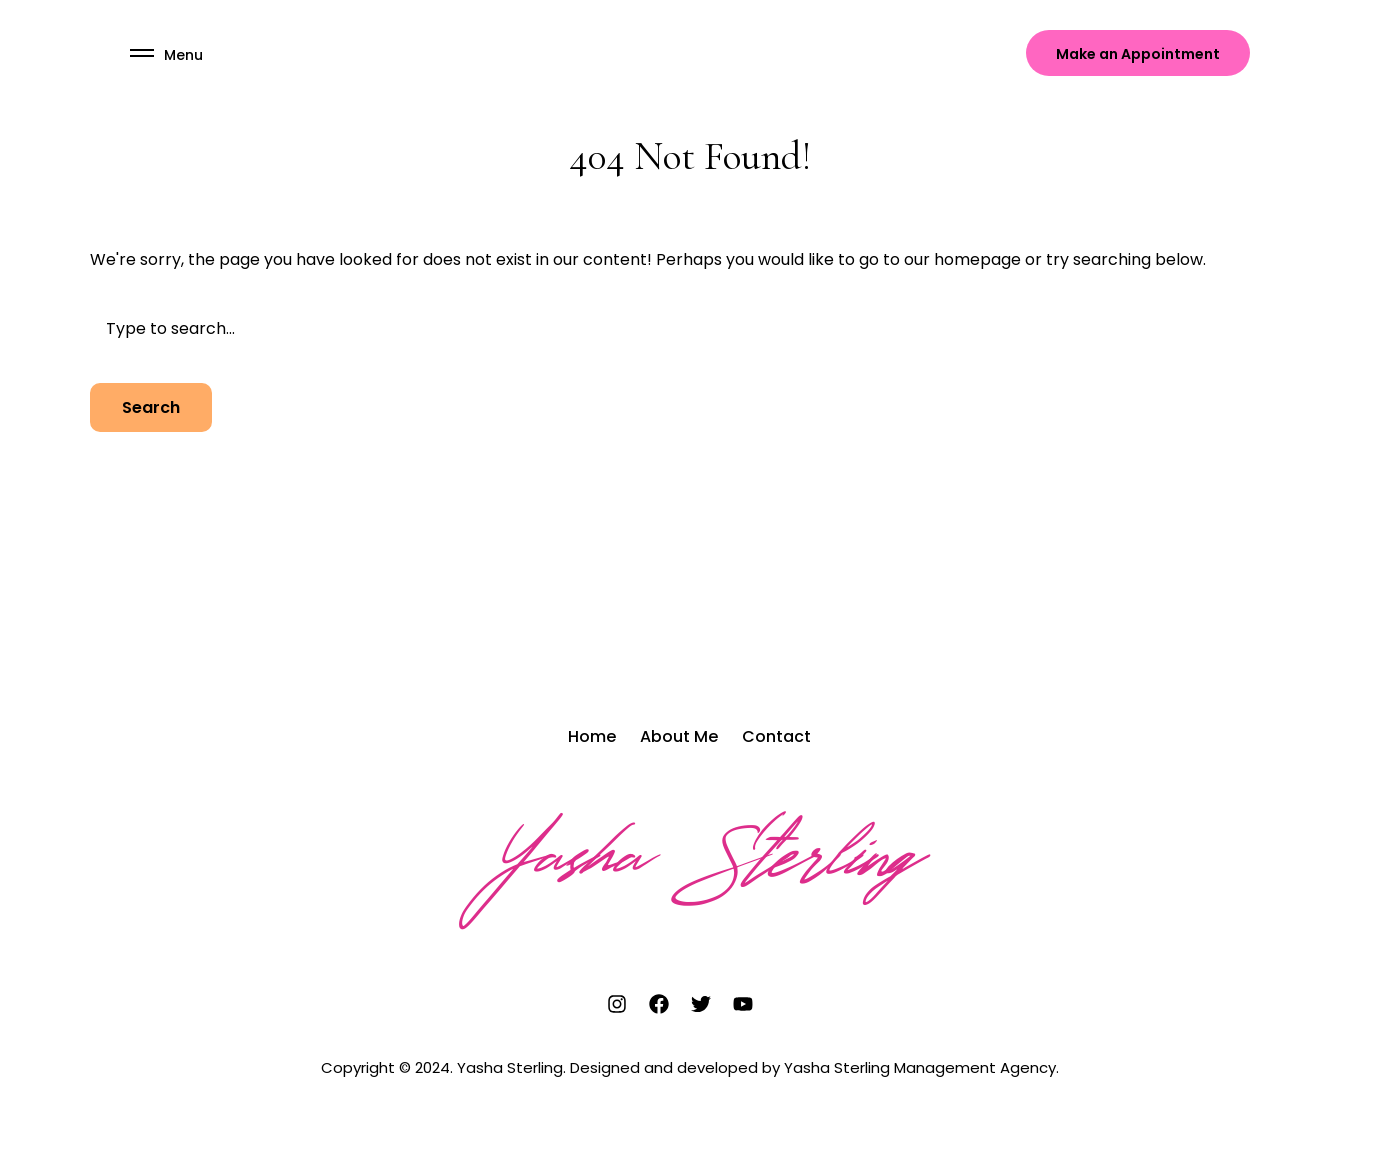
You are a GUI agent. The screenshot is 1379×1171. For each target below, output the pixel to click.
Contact (776, 736)
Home (592, 736)
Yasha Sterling (689, 864)
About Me (679, 736)
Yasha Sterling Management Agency (920, 1067)
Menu (183, 55)
